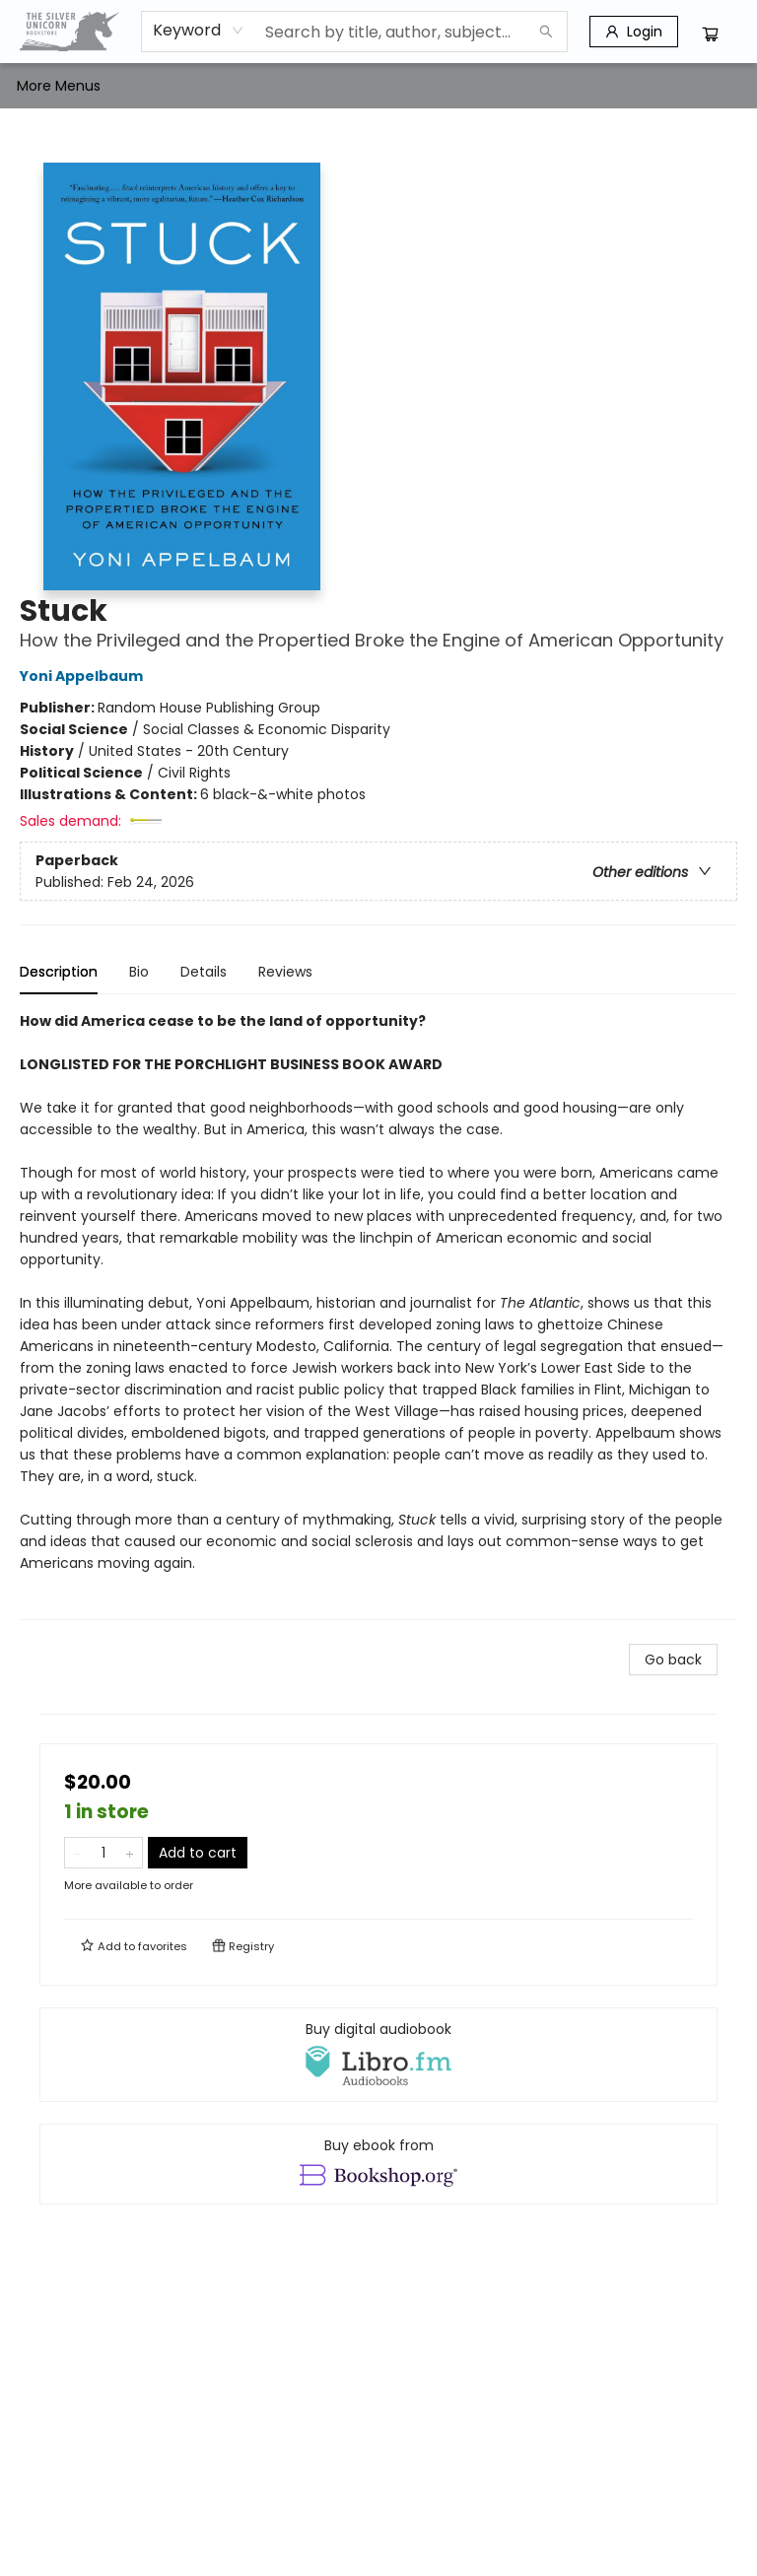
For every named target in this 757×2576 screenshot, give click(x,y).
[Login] (633, 31)
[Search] (546, 31)
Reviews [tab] (285, 972)
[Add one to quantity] (129, 1853)
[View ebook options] (378, 2164)
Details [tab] (203, 972)
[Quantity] (103, 1852)
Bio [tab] (139, 972)
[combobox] (198, 30)
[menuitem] (37, 85)
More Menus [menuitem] (603, 86)
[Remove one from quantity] (77, 1853)
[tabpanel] (378, 1315)
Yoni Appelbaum (84, 676)
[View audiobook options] (378, 2054)
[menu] (378, 85)
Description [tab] (59, 972)
